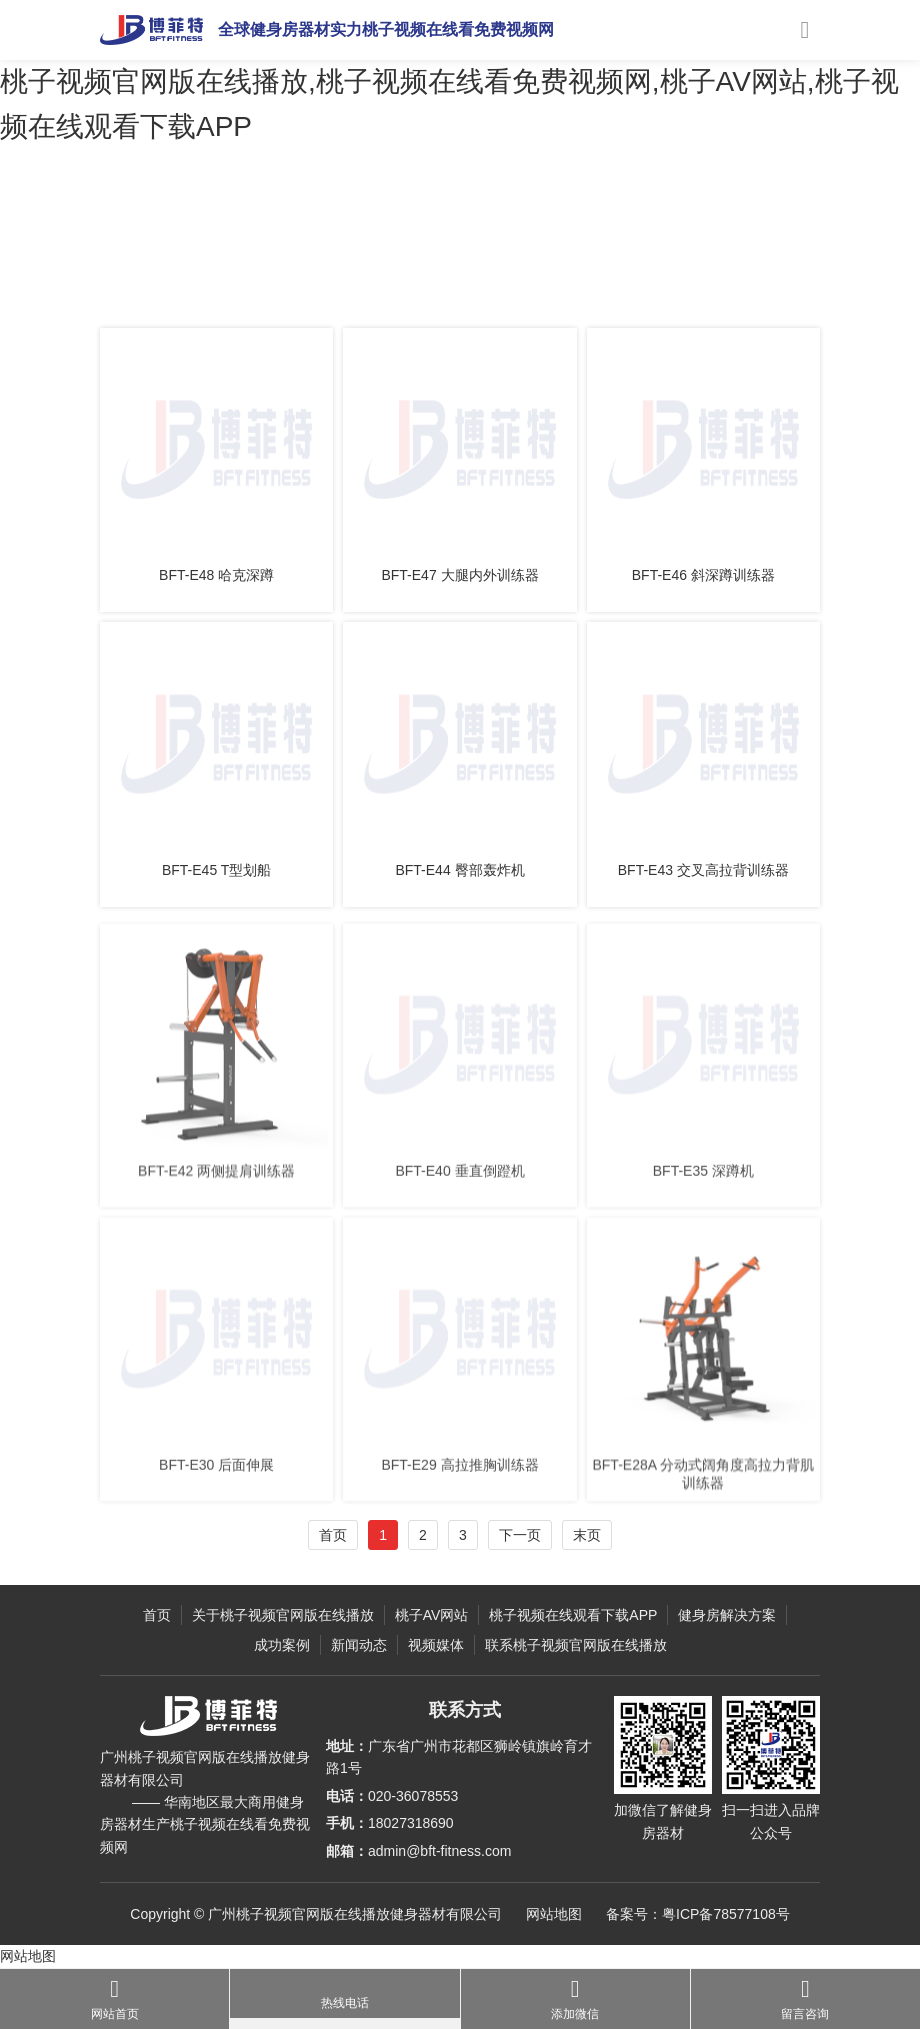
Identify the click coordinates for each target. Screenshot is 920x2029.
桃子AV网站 (229, 283)
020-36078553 (413, 1796)
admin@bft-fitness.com (439, 1851)
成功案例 (282, 1645)
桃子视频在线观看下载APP (573, 1615)
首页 (333, 1535)
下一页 (520, 1535)
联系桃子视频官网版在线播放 (576, 1645)
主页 (172, 283)
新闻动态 (359, 1645)
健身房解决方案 (727, 1615)
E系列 (352, 283)
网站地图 (554, 1914)
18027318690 (411, 1823)
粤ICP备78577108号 (726, 1914)
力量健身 (299, 283)
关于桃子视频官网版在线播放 (283, 1615)
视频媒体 (436, 1645)
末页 (587, 1535)
